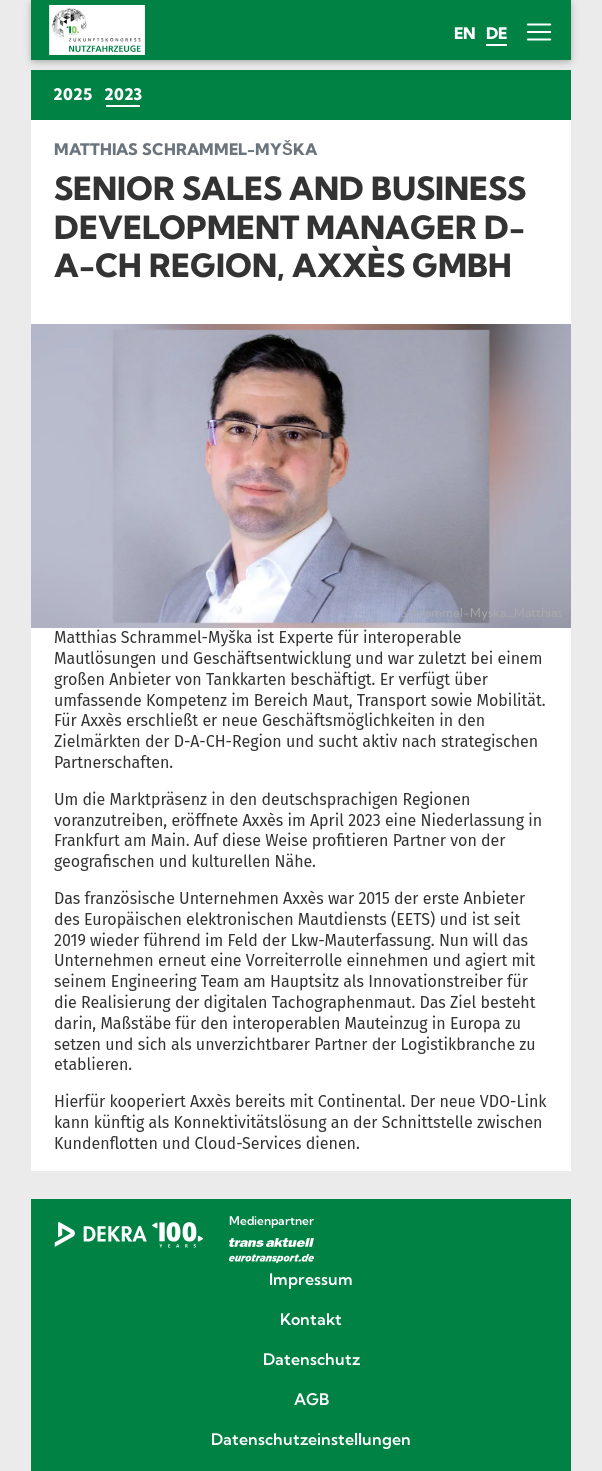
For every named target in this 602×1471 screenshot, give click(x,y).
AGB (311, 1400)
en (465, 33)
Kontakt (311, 1320)
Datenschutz (311, 1360)
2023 (126, 93)
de (496, 33)
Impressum (311, 1280)
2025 (72, 94)
